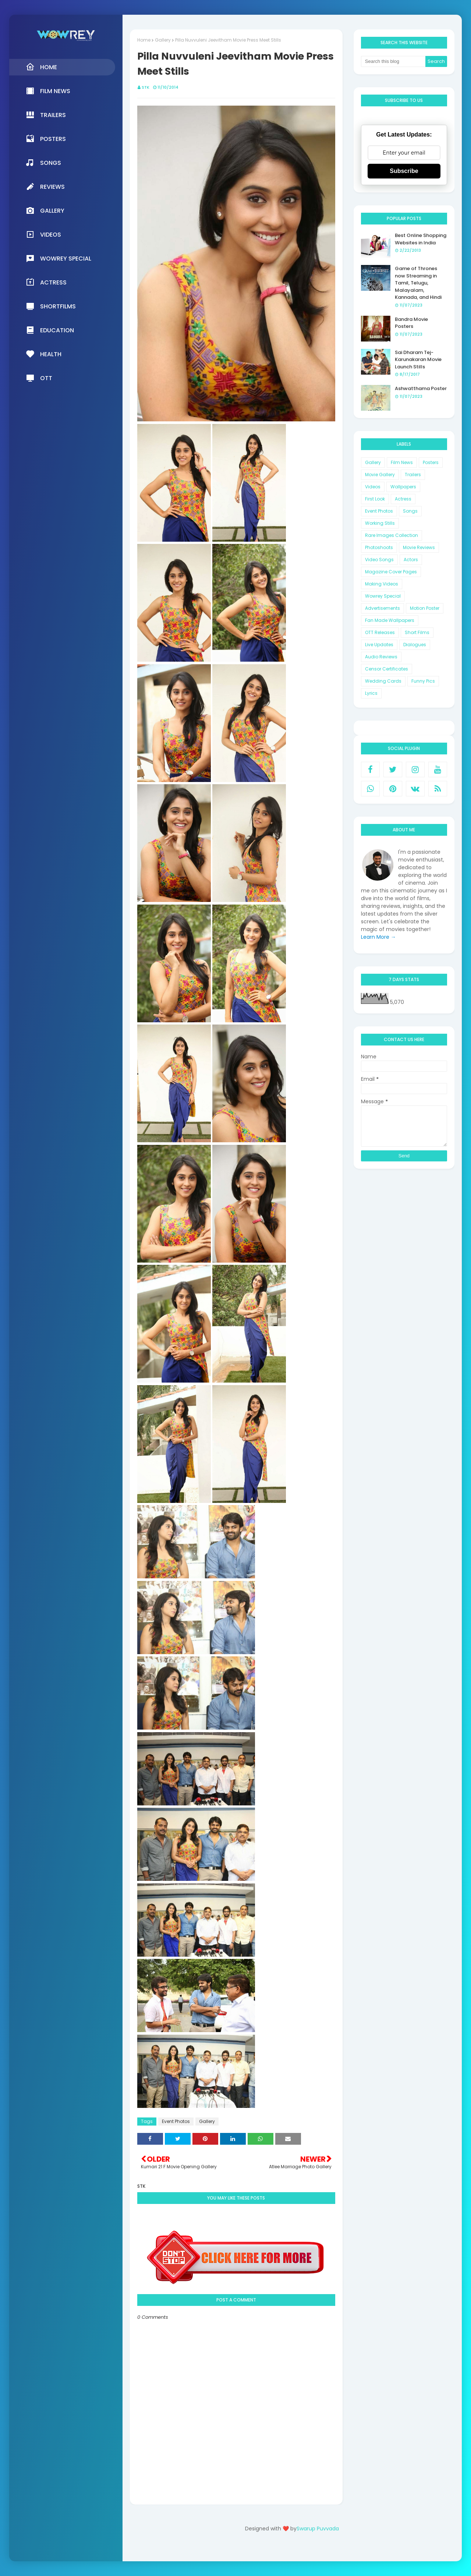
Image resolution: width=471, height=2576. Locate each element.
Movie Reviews (419, 547)
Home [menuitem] (41, 67)
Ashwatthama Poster (421, 388)
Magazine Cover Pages (391, 572)
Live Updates (379, 644)
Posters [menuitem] (46, 138)
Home (143, 40)
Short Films (417, 632)
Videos (372, 487)
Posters (431, 462)
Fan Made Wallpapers (389, 620)
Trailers (413, 474)
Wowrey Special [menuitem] (58, 258)
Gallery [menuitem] (45, 210)
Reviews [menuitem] (45, 186)
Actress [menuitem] (46, 282)
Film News (402, 462)
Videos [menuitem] (43, 234)
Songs (410, 511)
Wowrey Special (383, 596)
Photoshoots (379, 547)
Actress (403, 499)
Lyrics (371, 693)
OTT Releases (380, 632)
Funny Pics (423, 681)
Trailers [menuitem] (46, 114)
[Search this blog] (393, 61)
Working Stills (380, 523)
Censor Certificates (386, 669)
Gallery (163, 40)
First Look (375, 499)
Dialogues (414, 644)
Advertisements (382, 608)
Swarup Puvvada (318, 2528)
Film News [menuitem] (48, 90)
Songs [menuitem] (43, 162)
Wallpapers (403, 487)
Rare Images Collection (391, 535)
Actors (411, 559)
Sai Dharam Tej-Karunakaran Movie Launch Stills (418, 359)
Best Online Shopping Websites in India (420, 239)
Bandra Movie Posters (411, 323)
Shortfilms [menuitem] (51, 306)
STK (145, 87)
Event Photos (176, 2121)
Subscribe (404, 171)
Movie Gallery (380, 474)
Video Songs (379, 559)
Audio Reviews (381, 657)
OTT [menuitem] (39, 378)
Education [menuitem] (50, 330)
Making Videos (381, 584)
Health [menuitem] (43, 354)
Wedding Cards (383, 681)
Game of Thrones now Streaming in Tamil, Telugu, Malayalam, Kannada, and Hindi (418, 283)
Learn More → (378, 937)
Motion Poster (424, 608)
